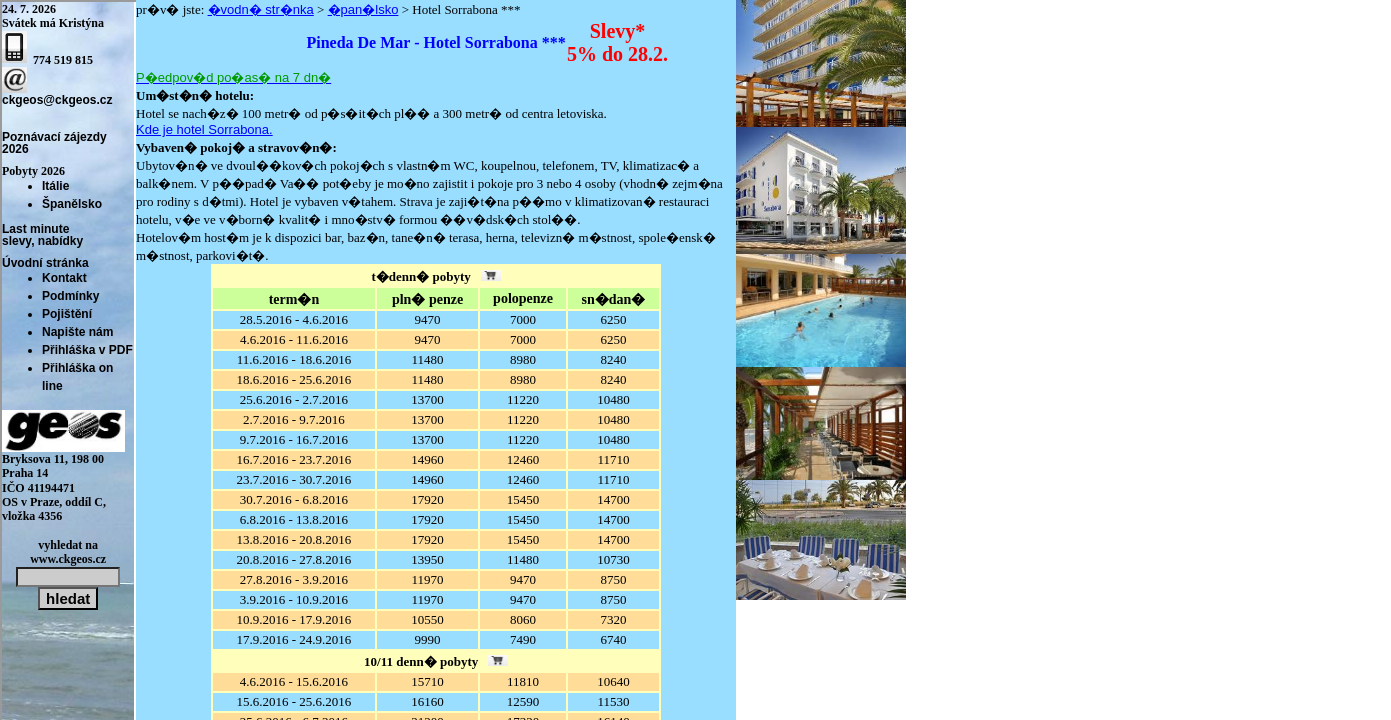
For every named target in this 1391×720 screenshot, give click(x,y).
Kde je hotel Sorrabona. (204, 129)
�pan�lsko (363, 9)
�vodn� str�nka (261, 9)
